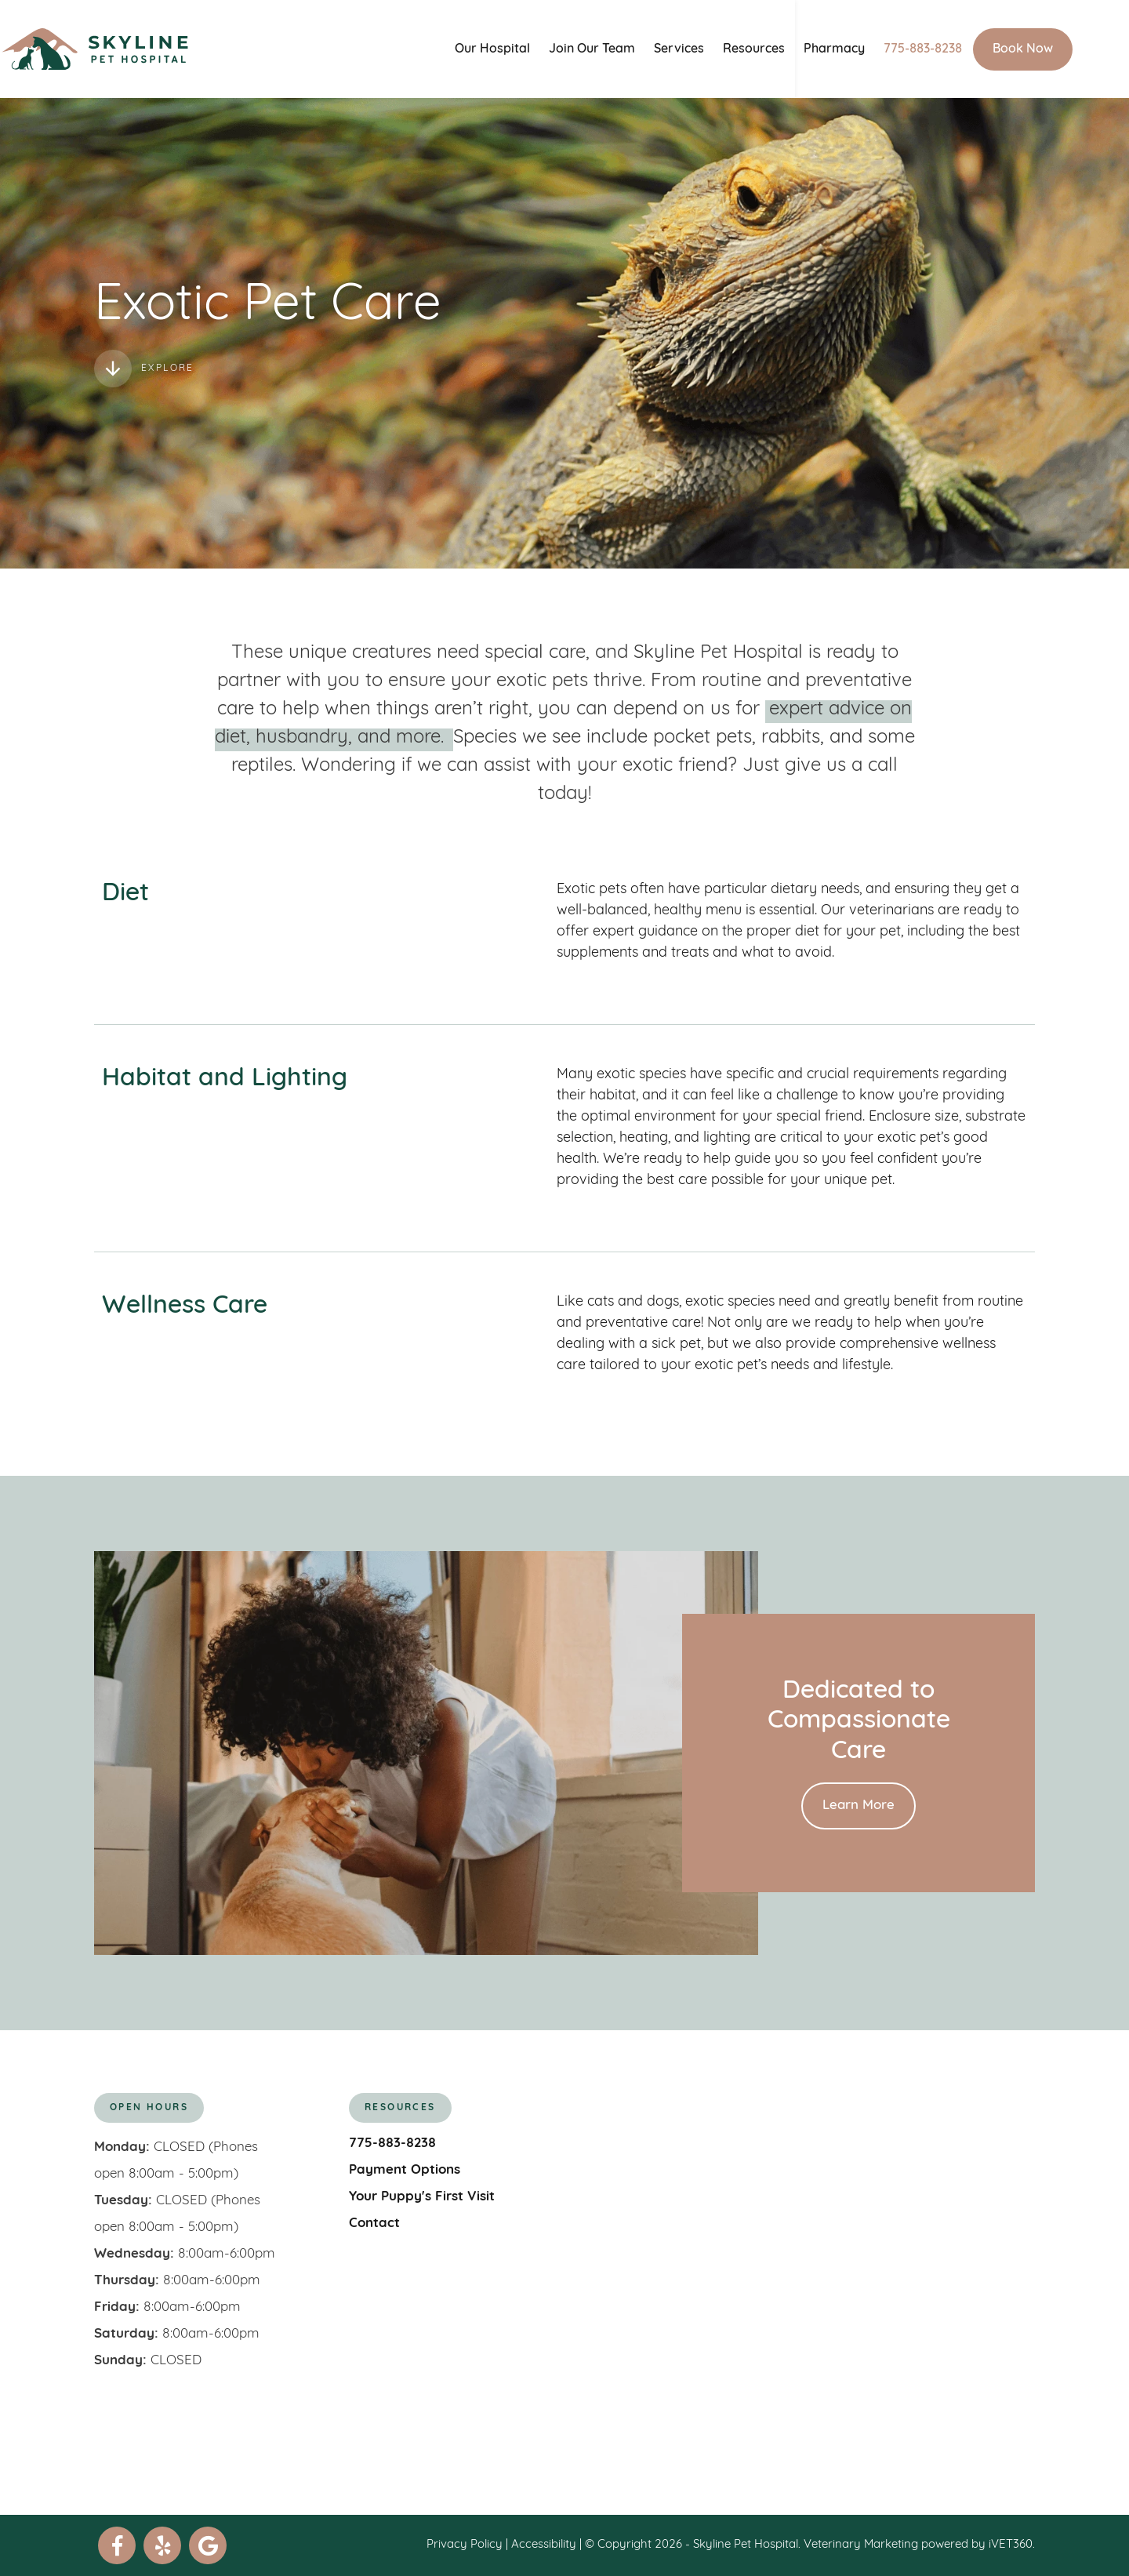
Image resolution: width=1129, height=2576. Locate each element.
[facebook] (117, 2545)
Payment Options (404, 2170)
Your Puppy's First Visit (422, 2197)
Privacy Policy (465, 2545)
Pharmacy (862, 49)
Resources (782, 49)
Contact (374, 2223)
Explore (144, 368)
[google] (208, 2545)
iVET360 (1011, 2545)
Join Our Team (620, 49)
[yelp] (162, 2545)
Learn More (858, 1805)
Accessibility (543, 2545)
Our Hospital (520, 49)
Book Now (1051, 49)
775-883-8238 (951, 49)
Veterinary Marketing (861, 2545)
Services (707, 49)
